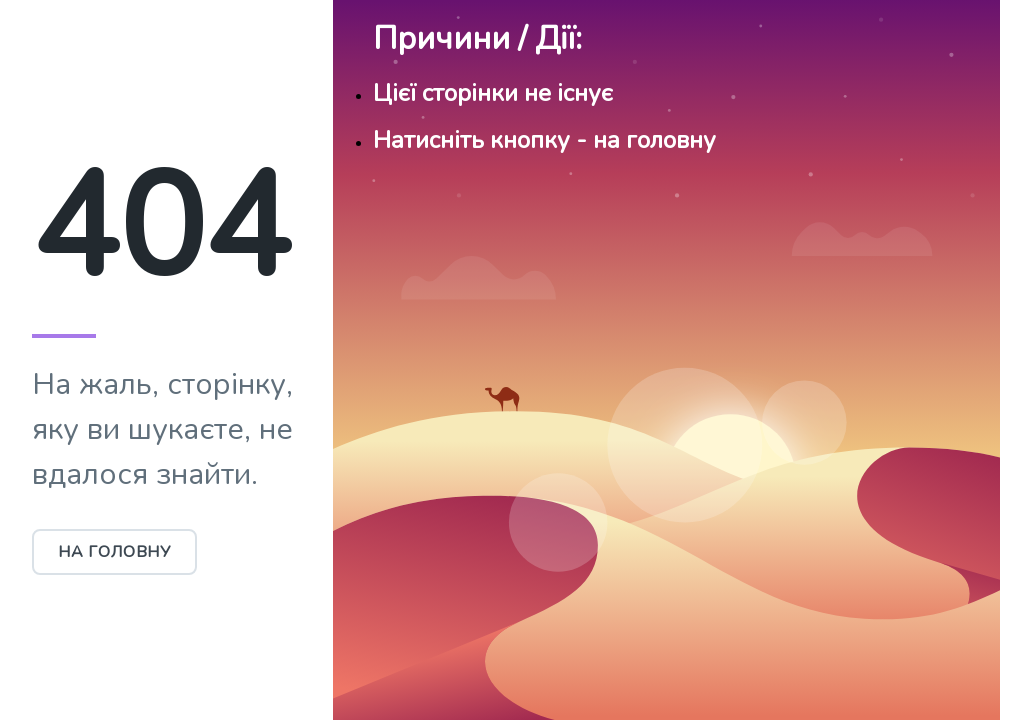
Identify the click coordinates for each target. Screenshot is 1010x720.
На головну (114, 552)
